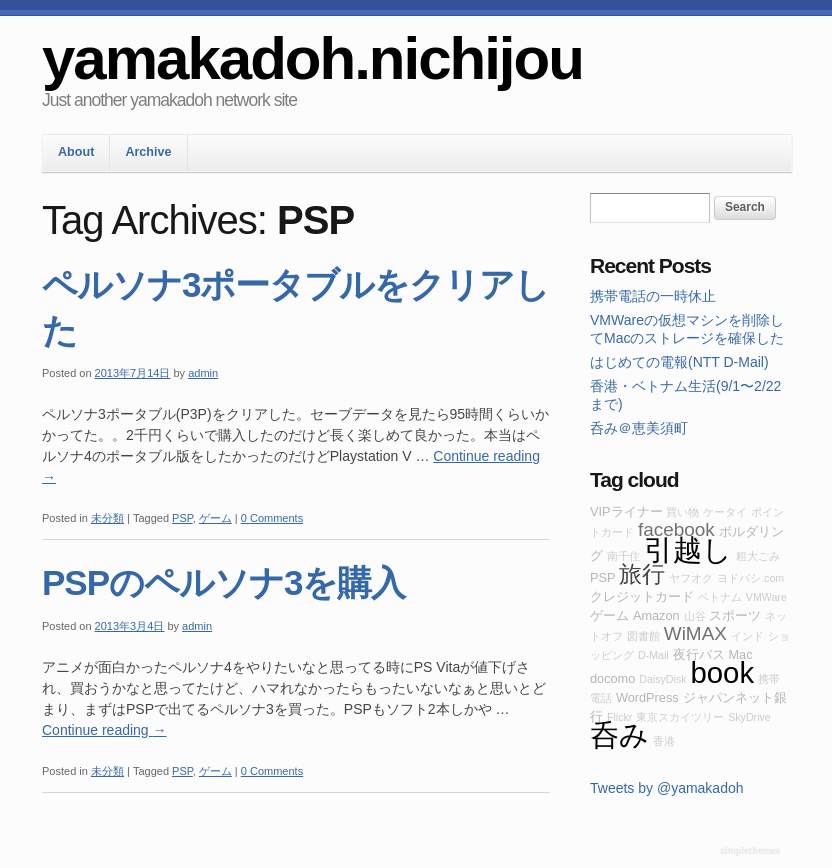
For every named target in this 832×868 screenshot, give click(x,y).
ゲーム (215, 518)
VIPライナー (626, 511)
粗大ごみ (758, 556)
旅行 (642, 574)
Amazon (656, 615)
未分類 (107, 518)
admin (203, 373)
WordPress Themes (752, 852)
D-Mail (653, 655)
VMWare (766, 597)
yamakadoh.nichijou (312, 58)
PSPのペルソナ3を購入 (224, 582)
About (76, 152)
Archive (148, 152)
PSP (182, 518)
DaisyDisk (662, 679)
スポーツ (735, 615)
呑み (619, 734)
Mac (740, 654)
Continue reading (104, 730)
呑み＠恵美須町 (639, 428)
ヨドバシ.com (750, 578)
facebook (676, 529)
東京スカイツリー (680, 717)
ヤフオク (691, 578)
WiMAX (695, 633)
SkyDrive (749, 717)
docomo (612, 678)
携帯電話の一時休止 (653, 296)
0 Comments (272, 518)
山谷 (695, 616)
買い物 (682, 512)
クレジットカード (642, 596)
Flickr (619, 717)
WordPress (647, 697)
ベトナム (720, 597)
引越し (688, 549)
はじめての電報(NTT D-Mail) (679, 362)
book (722, 672)
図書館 (643, 636)
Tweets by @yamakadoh (667, 788)
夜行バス (699, 654)
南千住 (623, 556)
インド (747, 636)
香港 (664, 741)
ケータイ (725, 512)
